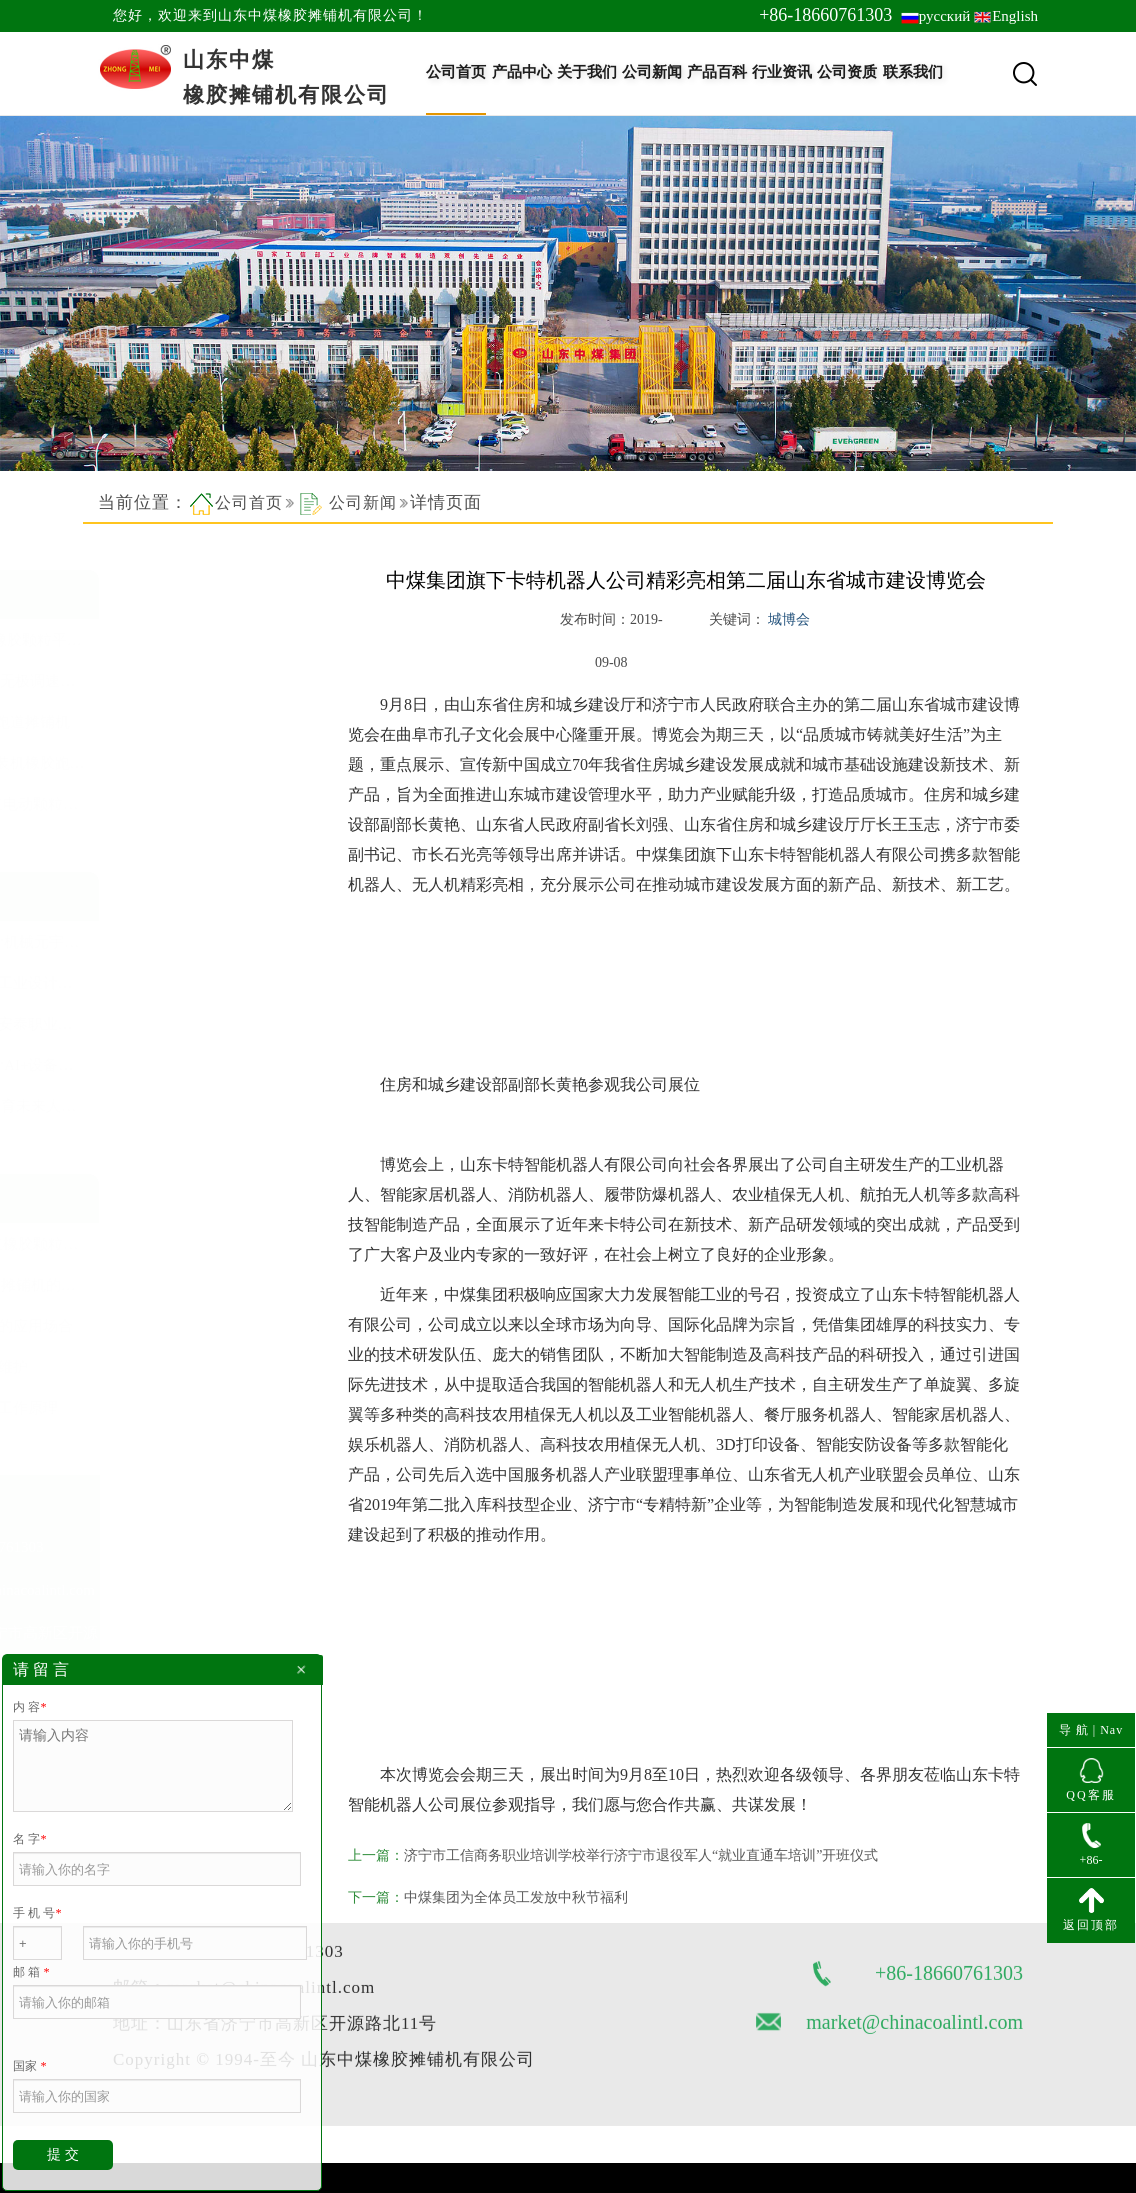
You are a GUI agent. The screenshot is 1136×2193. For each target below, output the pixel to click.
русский (944, 16)
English (1015, 16)
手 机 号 (37, 1913)
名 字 (29, 1839)
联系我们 (913, 72)
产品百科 (717, 72)
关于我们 (587, 72)
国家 (29, 2066)
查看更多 (148, 835)
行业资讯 (782, 72)
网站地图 (149, 2020)
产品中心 (522, 72)
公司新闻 (652, 72)
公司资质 (847, 72)
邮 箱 (31, 1972)
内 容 (29, 1707)
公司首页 (456, 72)
